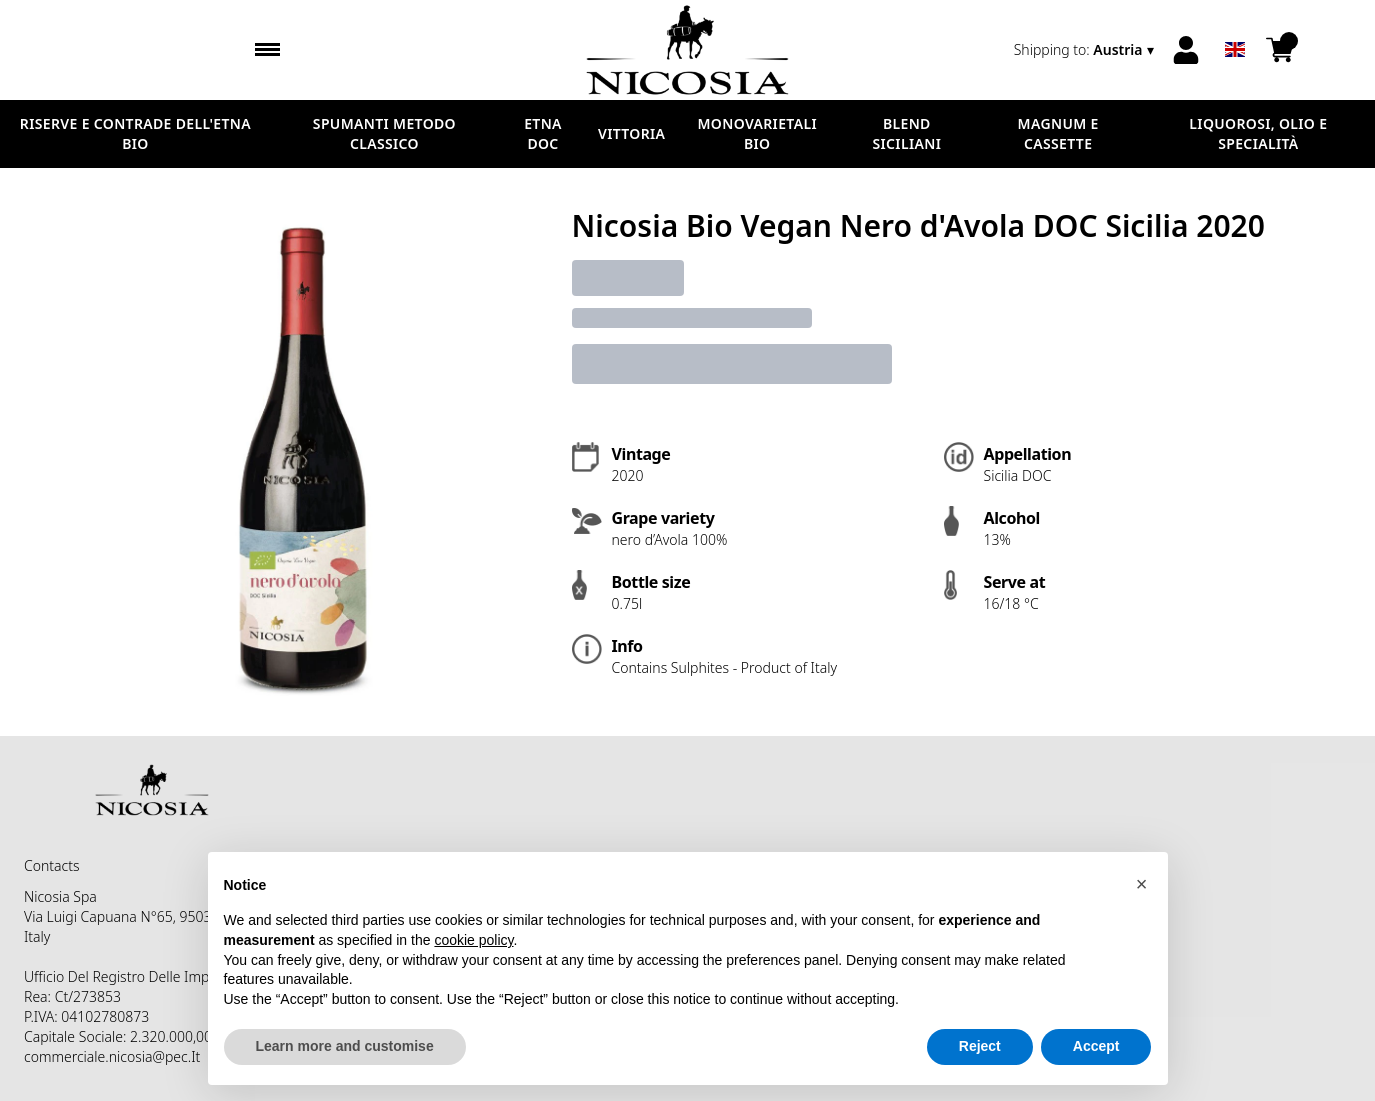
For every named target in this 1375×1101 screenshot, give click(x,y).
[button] (1142, 884)
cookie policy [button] (473, 940)
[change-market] (1086, 50)
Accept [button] (1096, 1046)
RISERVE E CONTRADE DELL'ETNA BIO (135, 133)
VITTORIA (631, 133)
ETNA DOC (543, 133)
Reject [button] (980, 1046)
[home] (687, 50)
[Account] (1186, 50)
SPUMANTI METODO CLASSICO (384, 133)
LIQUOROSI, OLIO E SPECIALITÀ (1258, 133)
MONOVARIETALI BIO (756, 133)
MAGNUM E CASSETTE (1058, 133)
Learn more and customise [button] (345, 1046)
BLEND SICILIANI (907, 133)
